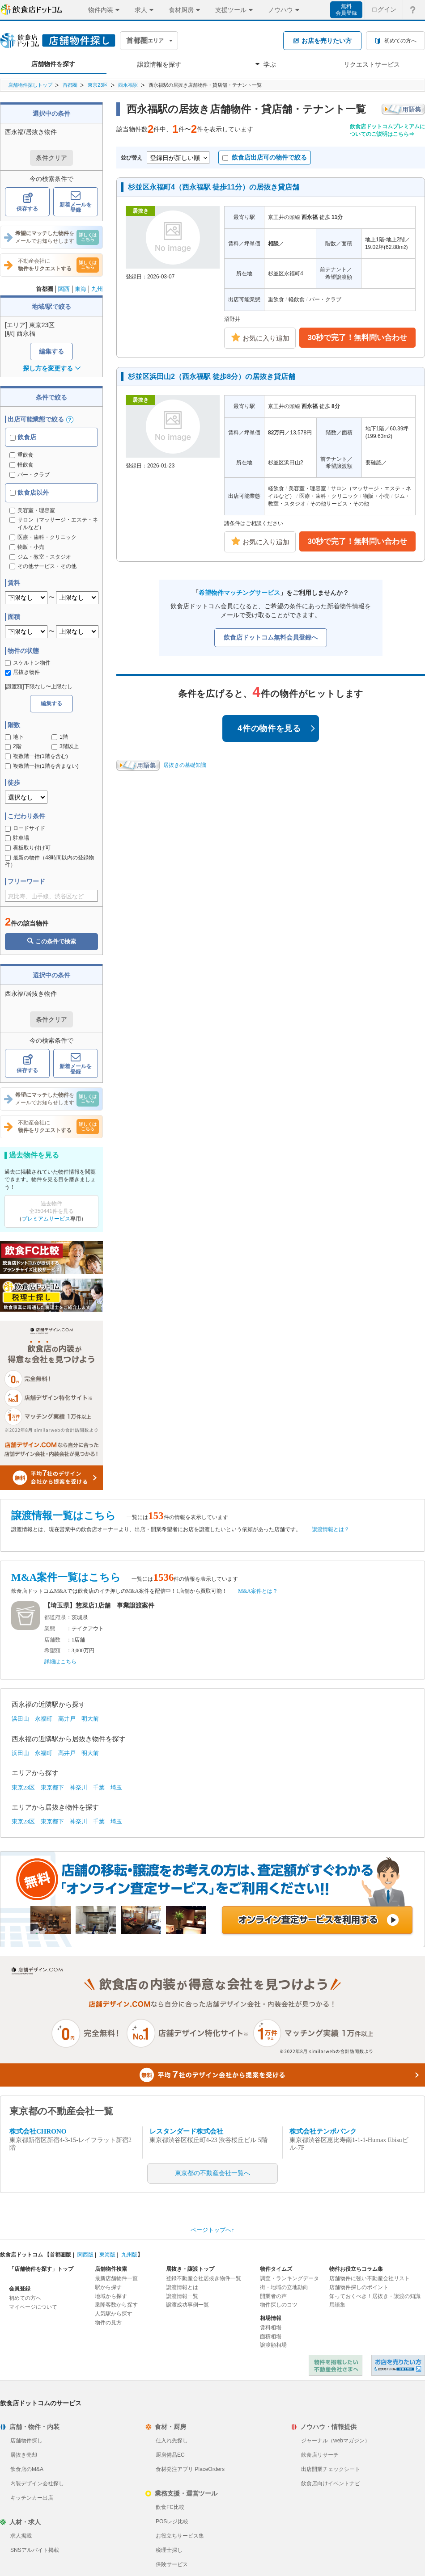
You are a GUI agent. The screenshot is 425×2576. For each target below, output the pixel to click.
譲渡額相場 (273, 2345)
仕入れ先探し (172, 2440)
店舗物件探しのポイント (358, 2287)
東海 (80, 289)
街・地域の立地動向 (284, 2287)
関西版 (85, 2255)
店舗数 (52, 1640)
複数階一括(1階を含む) (36, 756)
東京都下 (52, 1787)
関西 (64, 289)
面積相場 (270, 2336)
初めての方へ (25, 2298)
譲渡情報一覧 (182, 2296)
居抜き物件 (22, 672)
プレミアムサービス (46, 1219)
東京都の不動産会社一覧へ (212, 2173)
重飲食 (21, 455)
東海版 (107, 2255)
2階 (13, 746)
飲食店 (23, 437)
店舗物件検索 (111, 2269)
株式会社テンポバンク (323, 2131)
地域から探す (111, 2296)
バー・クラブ (29, 474)
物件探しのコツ (279, 2305)
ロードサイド (25, 828)
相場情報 (270, 2318)
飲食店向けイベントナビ (330, 2483)
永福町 (43, 1718)
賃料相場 (270, 2327)
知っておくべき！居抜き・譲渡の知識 (375, 2296)
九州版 (129, 2255)
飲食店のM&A (26, 2469)
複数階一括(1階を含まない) (42, 766)
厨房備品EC (170, 2455)
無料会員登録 (346, 9)
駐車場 (17, 838)
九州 (97, 289)
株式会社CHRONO (38, 2131)
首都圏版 (60, 2255)
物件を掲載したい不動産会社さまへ (335, 2365)
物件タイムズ (276, 2269)
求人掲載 (21, 2536)
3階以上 (65, 746)
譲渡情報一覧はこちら (63, 1515)
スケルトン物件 (28, 663)
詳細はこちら (60, 1661)
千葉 (99, 1787)
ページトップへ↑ (212, 2230)
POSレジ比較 (172, 2521)
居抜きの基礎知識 (184, 765)
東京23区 (98, 85)
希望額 (52, 1650)
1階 (59, 737)
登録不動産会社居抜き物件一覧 (203, 2278)
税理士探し (169, 2550)
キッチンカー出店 (31, 2498)
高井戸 (67, 1718)
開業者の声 (273, 2296)
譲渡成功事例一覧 (187, 2305)
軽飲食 (21, 465)
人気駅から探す (113, 2314)
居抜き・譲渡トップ (190, 2269)
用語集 (337, 2305)
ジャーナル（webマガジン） (335, 2440)
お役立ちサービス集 (180, 2536)
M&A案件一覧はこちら (66, 1577)
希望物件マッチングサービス (239, 592)
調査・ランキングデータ (289, 2278)
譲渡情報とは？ (330, 1529)
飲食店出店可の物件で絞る (264, 157)
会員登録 (19, 2289)
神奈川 (78, 1787)
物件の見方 (108, 2322)
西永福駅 (128, 85)
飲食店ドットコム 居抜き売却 (398, 2365)
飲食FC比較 (170, 2507)
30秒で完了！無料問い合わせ (358, 337)
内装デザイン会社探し (37, 2483)
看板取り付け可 (28, 848)
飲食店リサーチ (320, 2455)
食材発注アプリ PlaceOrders (190, 2469)
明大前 (90, 1718)
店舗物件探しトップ (30, 85)
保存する (27, 202)
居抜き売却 (23, 2455)
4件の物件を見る (276, 728)
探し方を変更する (52, 368)
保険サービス (172, 2564)
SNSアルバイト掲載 (34, 2550)
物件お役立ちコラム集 (356, 2269)
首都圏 (70, 85)
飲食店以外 (29, 492)
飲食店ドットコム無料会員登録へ (271, 637)
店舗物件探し (26, 2440)
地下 (14, 737)
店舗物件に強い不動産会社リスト (369, 2278)
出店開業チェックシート (330, 2469)
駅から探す (108, 2287)
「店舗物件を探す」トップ (41, 2269)
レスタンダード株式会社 (186, 2131)
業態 (49, 1628)
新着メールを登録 (76, 202)
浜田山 (20, 1718)
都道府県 (55, 1617)
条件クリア (51, 157)
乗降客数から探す (116, 2305)
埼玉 (116, 1787)
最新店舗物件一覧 (116, 2278)
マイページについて (33, 2307)
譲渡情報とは (182, 2287)
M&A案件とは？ (258, 1591)
